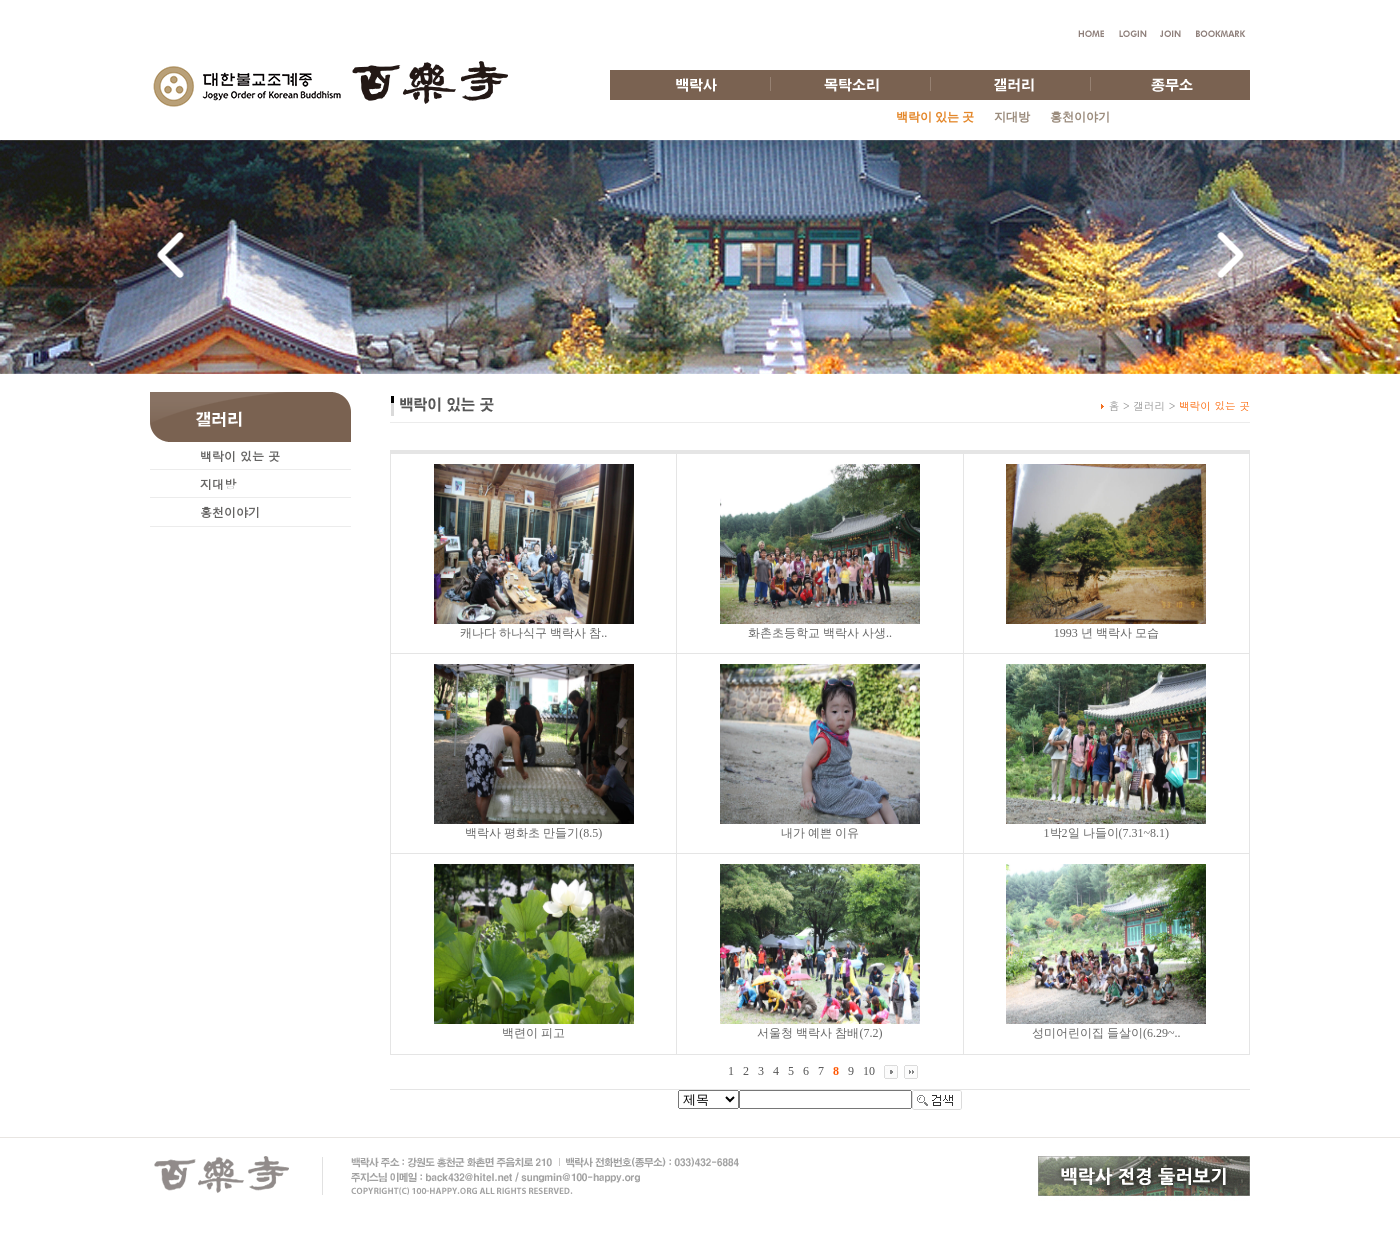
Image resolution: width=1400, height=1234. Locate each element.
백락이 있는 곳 (240, 455)
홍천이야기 (1080, 117)
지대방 (1012, 117)
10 (869, 1071)
